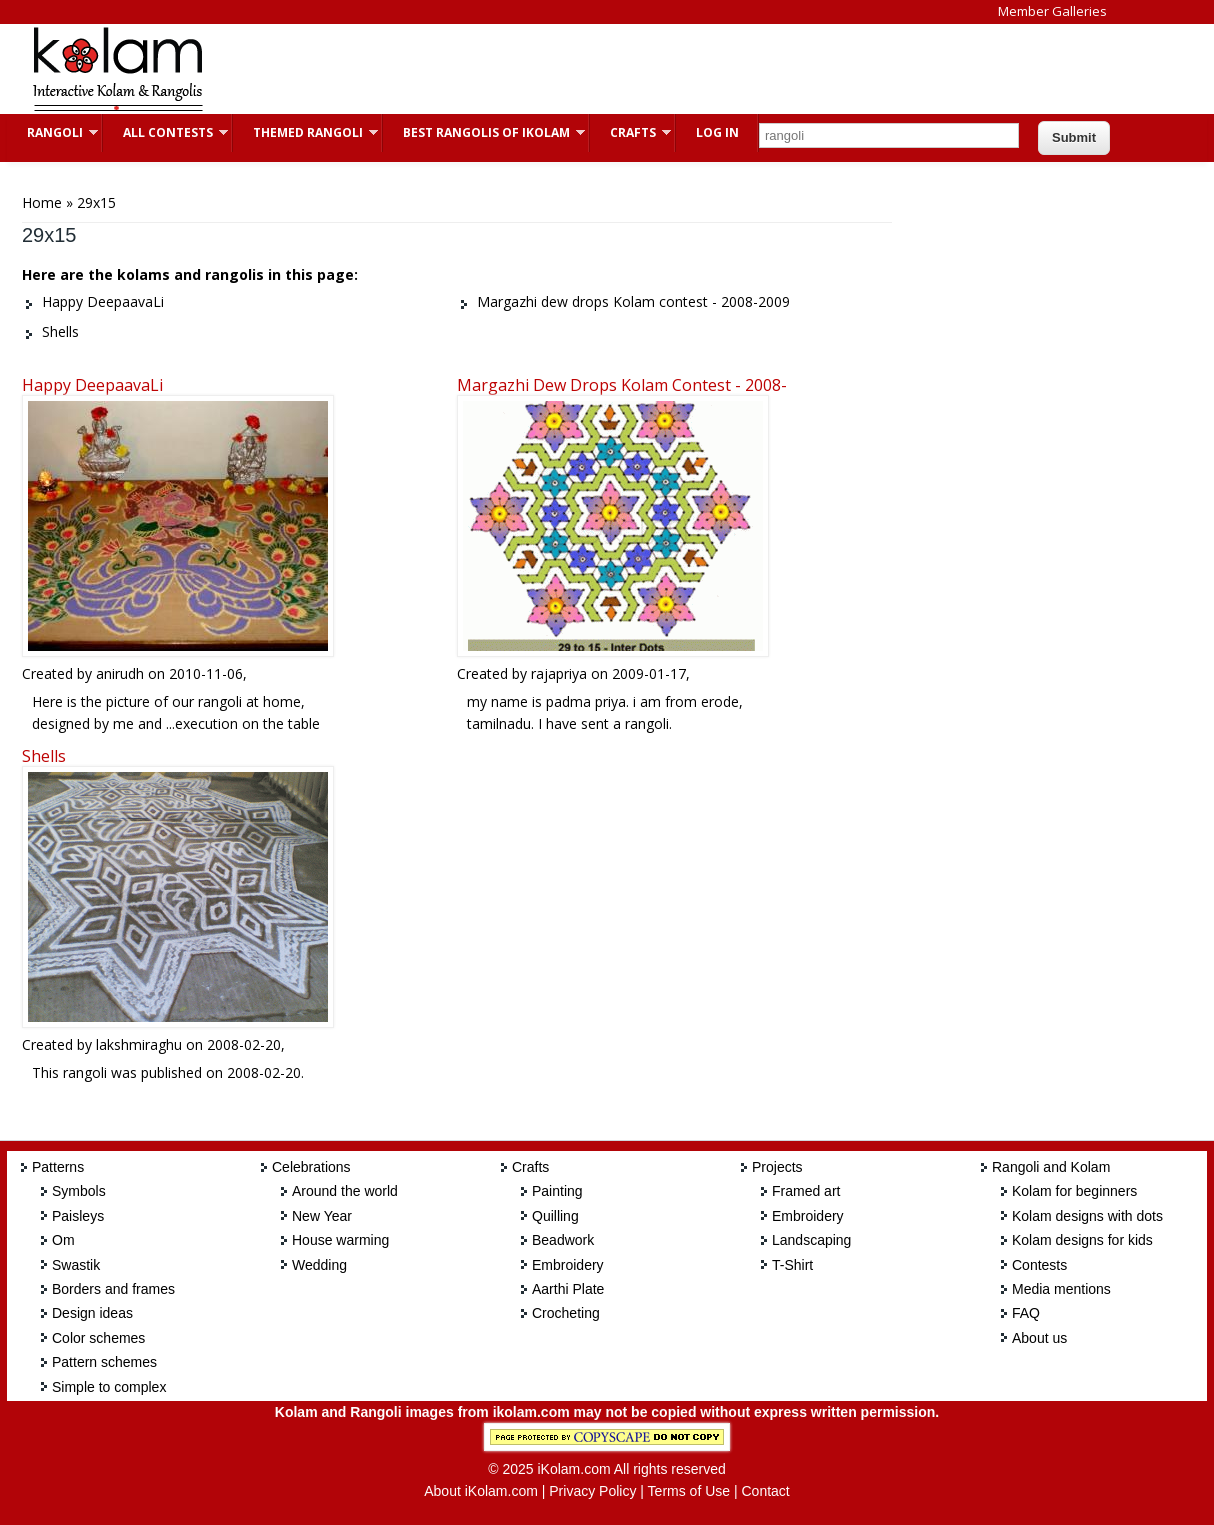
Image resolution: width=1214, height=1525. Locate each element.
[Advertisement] (591, 69)
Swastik (76, 1265)
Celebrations (311, 1167)
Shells (44, 756)
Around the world (345, 1191)
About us (1039, 1338)
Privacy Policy (592, 1491)
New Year (322, 1216)
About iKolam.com (481, 1491)
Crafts (630, 132)
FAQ (1026, 1313)
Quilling (555, 1216)
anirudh (120, 673)
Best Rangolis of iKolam (484, 132)
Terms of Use (689, 1491)
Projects (777, 1167)
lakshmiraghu (139, 1044)
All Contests (165, 132)
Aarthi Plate (568, 1289)
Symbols (79, 1191)
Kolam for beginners (1074, 1191)
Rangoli (52, 132)
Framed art (806, 1191)
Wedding (319, 1265)
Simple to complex (109, 1387)
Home (42, 202)
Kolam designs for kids (1082, 1240)
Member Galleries (1052, 11)
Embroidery (568, 1265)
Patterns (58, 1167)
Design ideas (92, 1313)
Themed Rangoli (305, 132)
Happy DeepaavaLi (92, 385)
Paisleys (78, 1216)
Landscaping (811, 1240)
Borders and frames (113, 1289)
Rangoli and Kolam (1051, 1167)
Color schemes (98, 1338)
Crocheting (566, 1313)
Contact (765, 1491)
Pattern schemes (104, 1362)
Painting (557, 1191)
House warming (340, 1240)
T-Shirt (792, 1265)
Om (63, 1240)
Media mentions (1061, 1289)
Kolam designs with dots (1087, 1216)
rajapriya (559, 673)
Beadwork (563, 1240)
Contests (1039, 1265)
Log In (717, 132)
